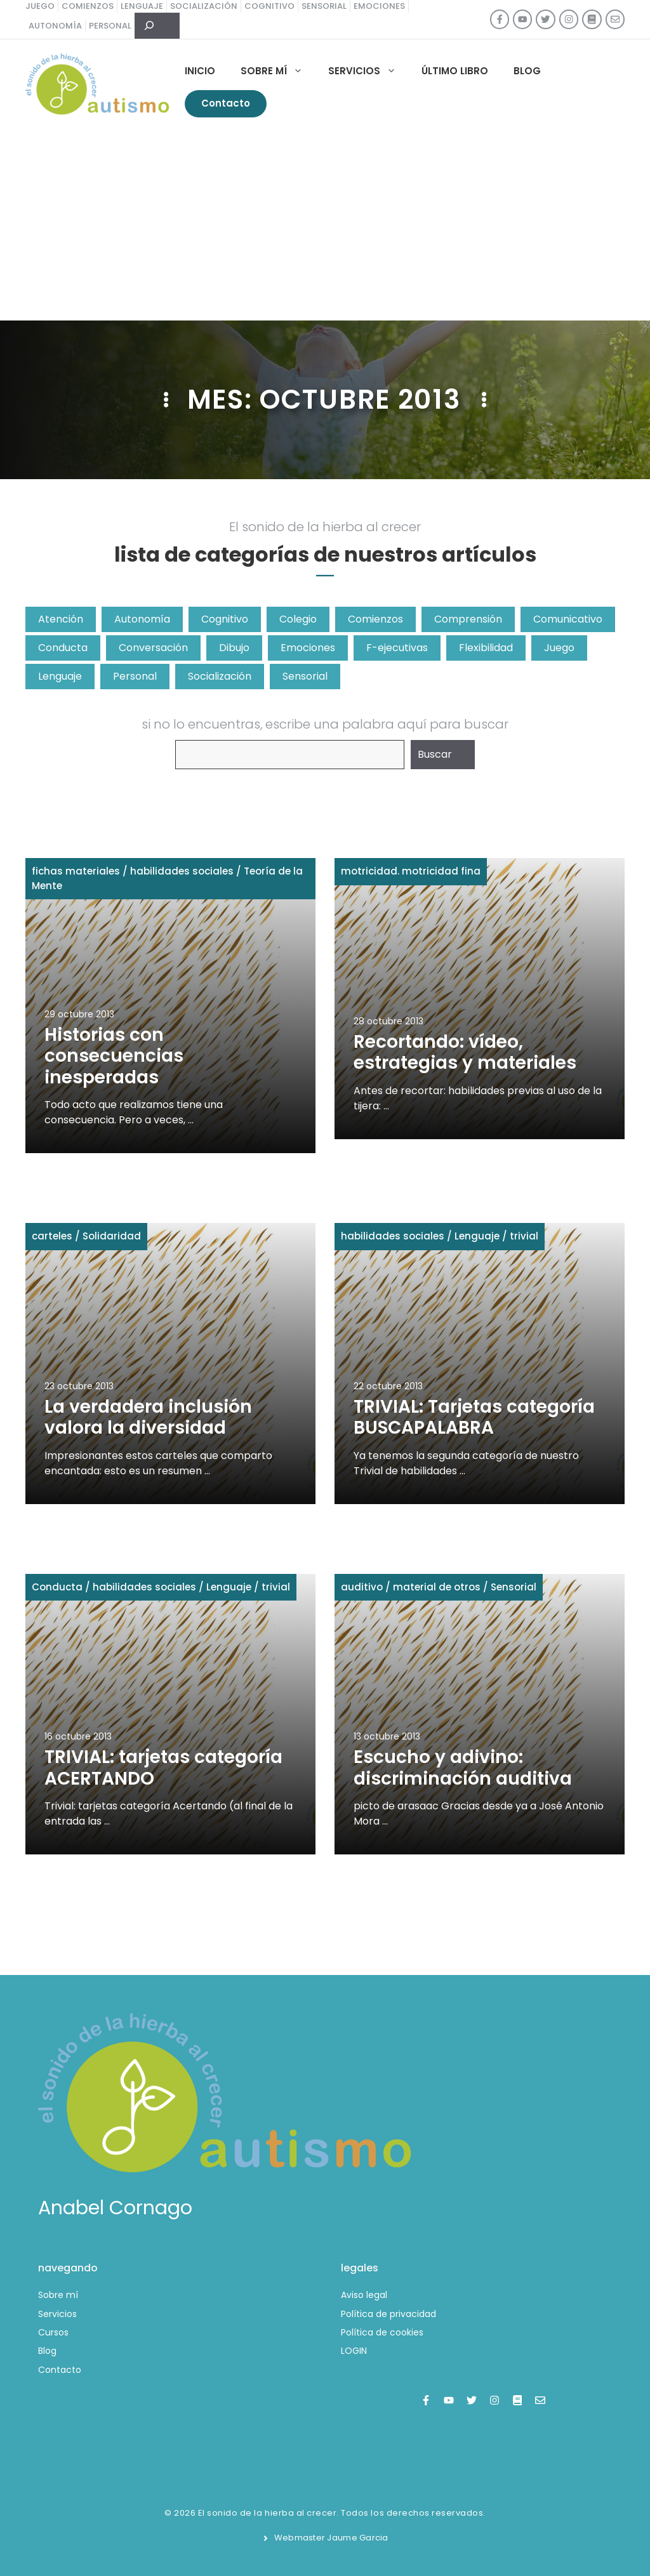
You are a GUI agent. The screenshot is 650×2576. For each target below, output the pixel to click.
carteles (52, 1236)
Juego (559, 647)
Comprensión (468, 619)
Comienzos (375, 619)
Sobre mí (278, 71)
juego (40, 6)
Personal (135, 676)
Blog (527, 70)
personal (110, 26)
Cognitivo (224, 619)
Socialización (219, 676)
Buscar (435, 754)
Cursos (53, 2332)
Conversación (153, 647)
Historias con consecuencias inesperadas (113, 1056)
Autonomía (142, 619)
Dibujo (234, 647)
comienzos (88, 6)
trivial (524, 1236)
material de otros (437, 1587)
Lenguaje (60, 676)
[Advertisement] (325, 225)
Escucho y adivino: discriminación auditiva (463, 1768)
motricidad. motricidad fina (411, 871)
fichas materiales (76, 871)
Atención (60, 619)
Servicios (368, 71)
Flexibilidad (486, 647)
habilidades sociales (182, 871)
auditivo (362, 1587)
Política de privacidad (388, 2314)
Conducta (63, 647)
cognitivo (269, 6)
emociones (379, 6)
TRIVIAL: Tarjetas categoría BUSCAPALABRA (474, 1417)
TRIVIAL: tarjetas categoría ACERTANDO (163, 1768)
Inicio (200, 70)
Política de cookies (382, 2332)
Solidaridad (112, 1236)
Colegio (298, 619)
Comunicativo (567, 619)
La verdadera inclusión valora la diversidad (148, 1417)
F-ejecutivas (397, 647)
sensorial (324, 6)
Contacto (225, 103)
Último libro (454, 70)
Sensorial (305, 676)
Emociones (308, 647)
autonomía (55, 26)
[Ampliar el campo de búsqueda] (157, 26)
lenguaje (142, 6)
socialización (203, 6)
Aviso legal (364, 2295)
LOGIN (354, 2350)
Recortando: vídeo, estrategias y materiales (465, 1052)
